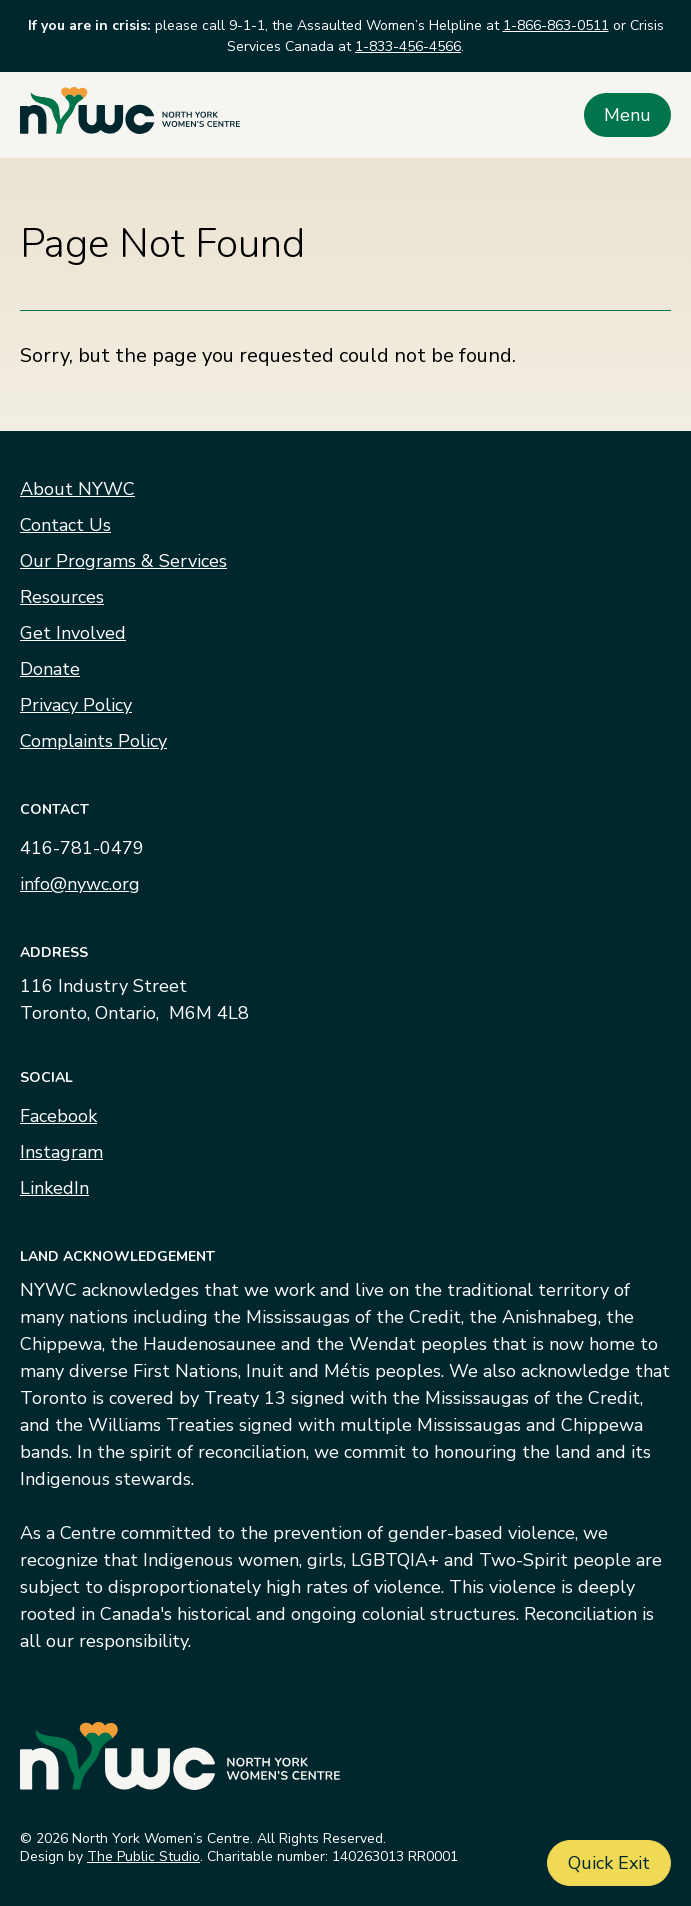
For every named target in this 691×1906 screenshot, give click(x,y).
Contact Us (65, 525)
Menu (627, 115)
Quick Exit (609, 1863)
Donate (50, 669)
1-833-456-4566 (408, 46)
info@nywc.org (80, 884)
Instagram (61, 1152)
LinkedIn (54, 1188)
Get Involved (73, 633)
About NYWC (77, 489)
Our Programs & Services (123, 561)
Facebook (58, 1116)
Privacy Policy (76, 705)
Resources (62, 597)
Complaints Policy (93, 741)
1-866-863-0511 (556, 25)
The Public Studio (143, 1856)
